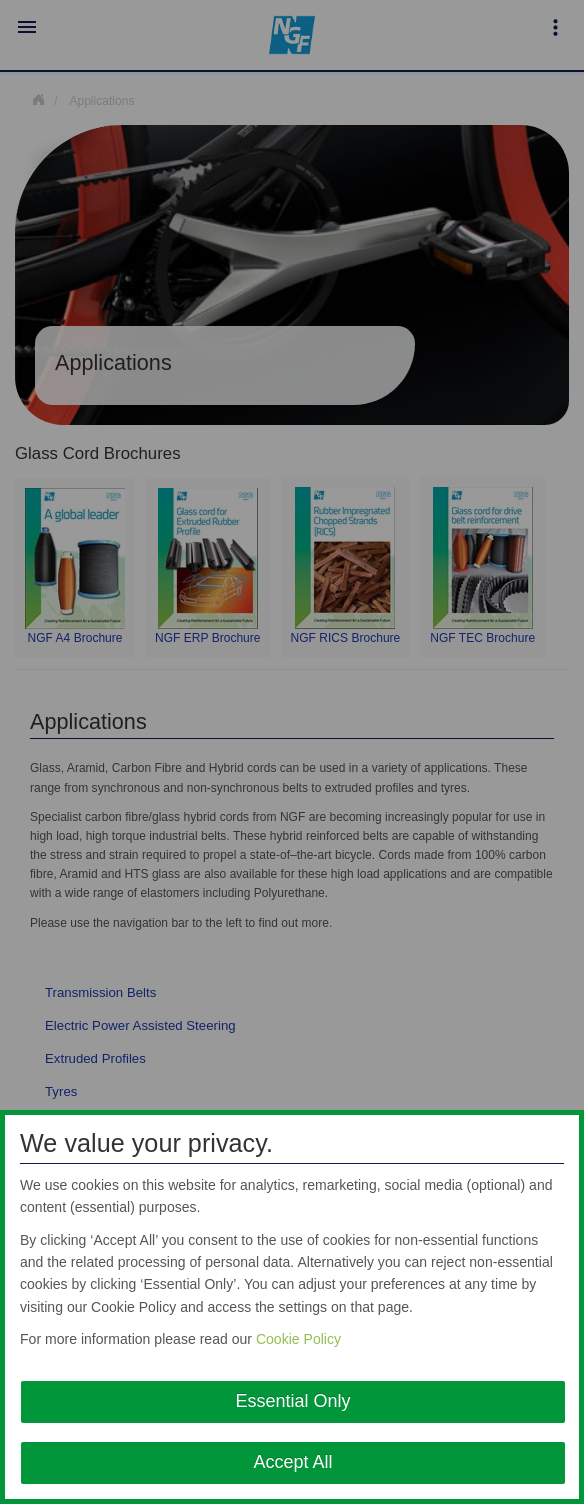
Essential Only (292, 1401)
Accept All (292, 1462)
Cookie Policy (298, 1339)
